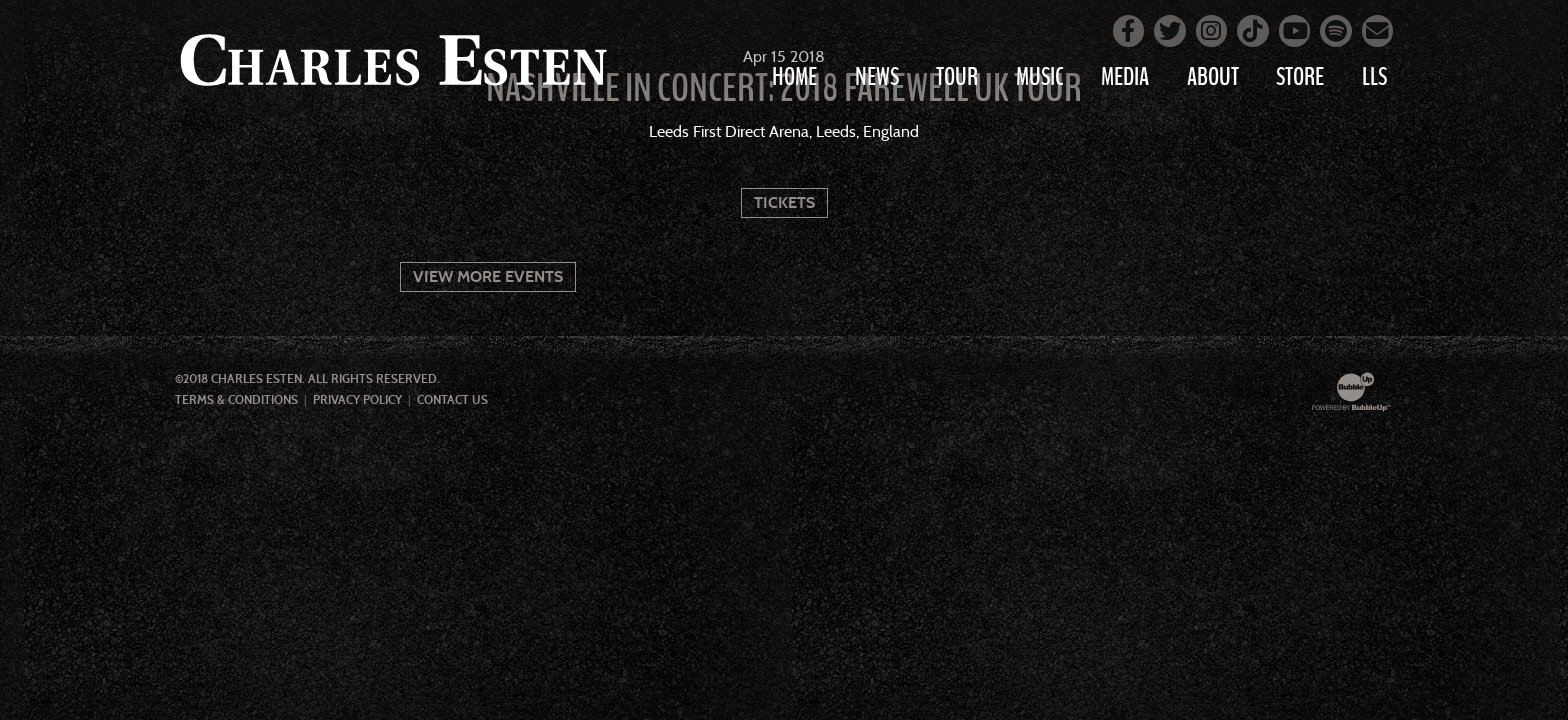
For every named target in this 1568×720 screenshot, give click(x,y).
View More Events (488, 276)
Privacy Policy (357, 400)
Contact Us (452, 400)
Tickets (784, 202)
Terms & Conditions (236, 400)
